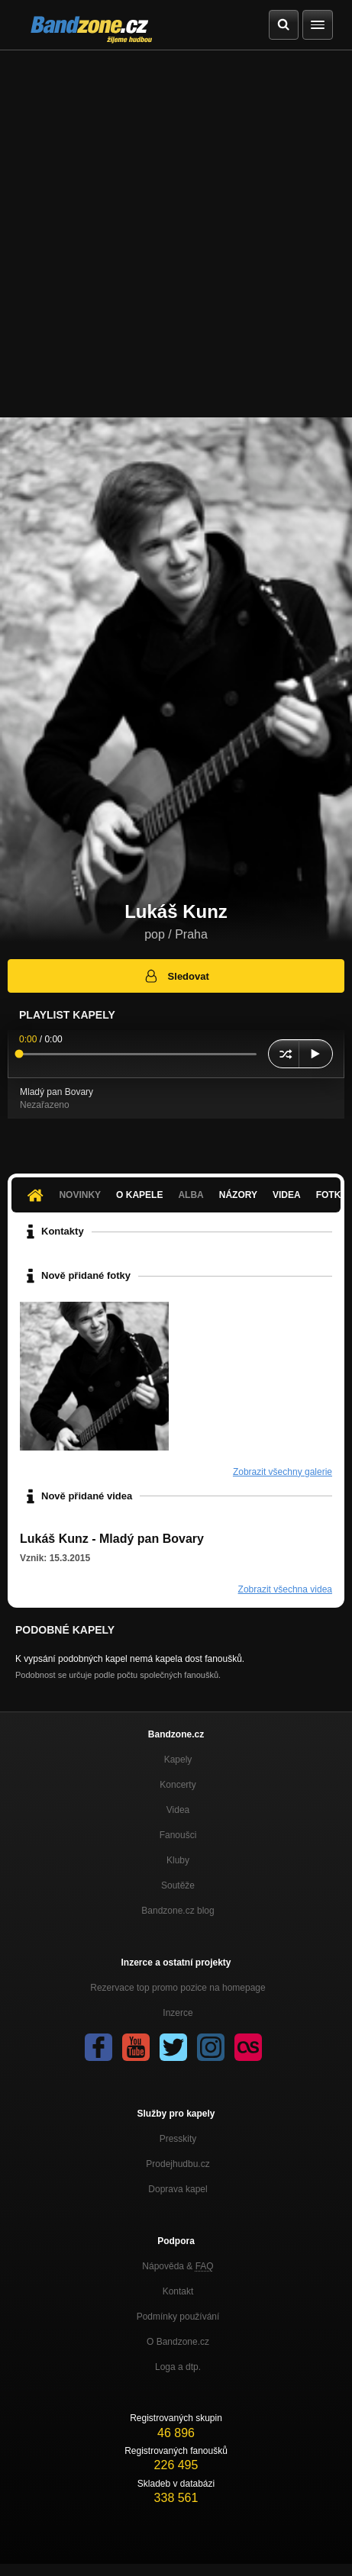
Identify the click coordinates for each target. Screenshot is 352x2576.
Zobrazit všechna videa (285, 1589)
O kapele (139, 1195)
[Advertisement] (176, 234)
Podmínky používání (178, 2316)
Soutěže (178, 1885)
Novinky (80, 1195)
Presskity (178, 2138)
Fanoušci (178, 1835)
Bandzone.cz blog (177, 1910)
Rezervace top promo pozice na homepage (177, 1987)
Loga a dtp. (178, 2367)
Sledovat (176, 976)
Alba (190, 1195)
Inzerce (177, 2013)
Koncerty (177, 1784)
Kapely (178, 1759)
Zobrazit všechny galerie (282, 1472)
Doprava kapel (177, 2189)
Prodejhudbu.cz (177, 2164)
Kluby (177, 1860)
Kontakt (178, 2291)
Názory (238, 1195)
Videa (287, 1195)
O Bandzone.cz (178, 2341)
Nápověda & (177, 2266)
